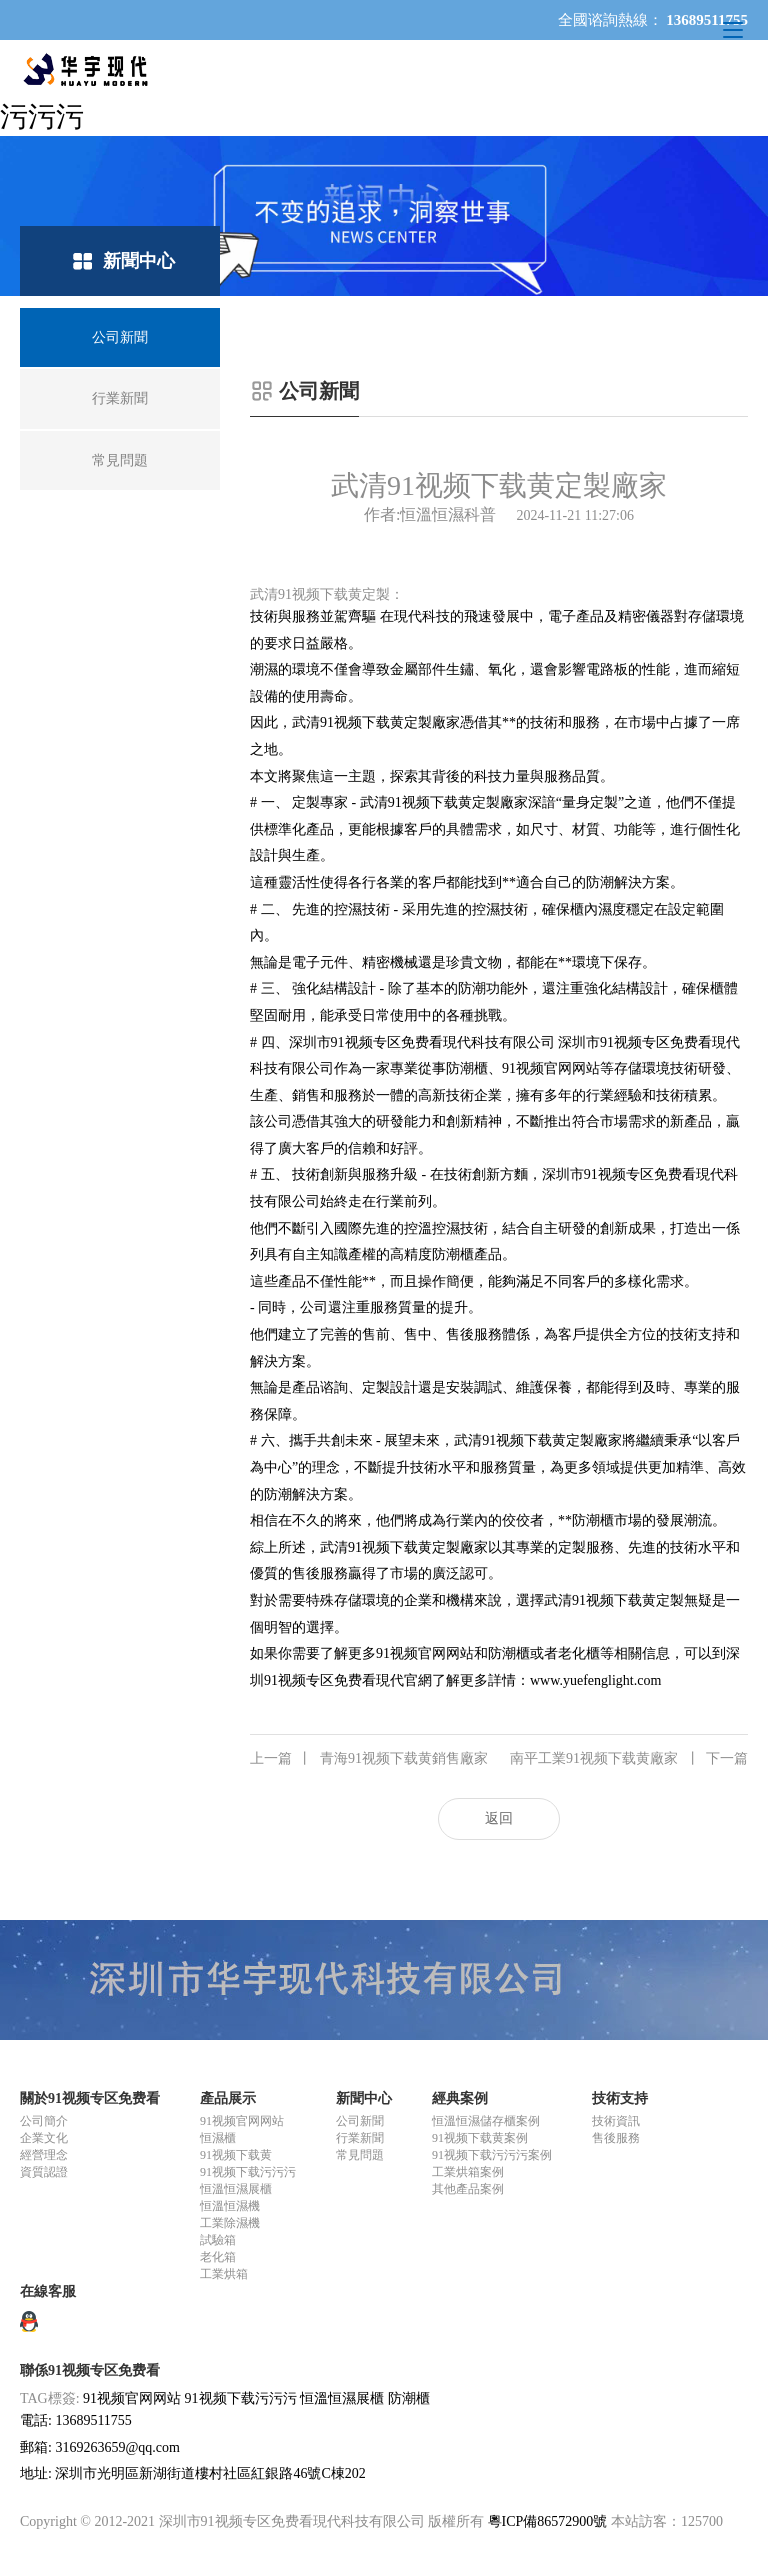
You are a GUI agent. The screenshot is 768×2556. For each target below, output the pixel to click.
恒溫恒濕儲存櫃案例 (486, 2121)
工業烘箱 (224, 2274)
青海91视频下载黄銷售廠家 (369, 1759)
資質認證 (44, 2172)
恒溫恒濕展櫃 (236, 2189)
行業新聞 (360, 2138)
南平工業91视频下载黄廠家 (629, 1759)
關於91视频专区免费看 (90, 2098)
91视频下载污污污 (248, 2172)
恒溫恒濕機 (230, 2206)
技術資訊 (616, 2121)
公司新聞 (360, 2121)
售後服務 (616, 2138)
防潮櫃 (409, 2398)
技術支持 (620, 2098)
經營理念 (44, 2155)
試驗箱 (218, 2240)
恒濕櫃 (218, 2138)
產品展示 (228, 2098)
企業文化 (44, 2138)
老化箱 (218, 2257)
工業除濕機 (230, 2223)
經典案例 (460, 2098)
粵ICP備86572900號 (548, 2521)
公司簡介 (44, 2121)
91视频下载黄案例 (480, 2138)
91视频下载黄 (236, 2155)
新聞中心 (364, 2098)
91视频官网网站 (242, 2121)
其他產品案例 (468, 2189)
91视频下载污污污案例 (492, 2155)
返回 (499, 1818)
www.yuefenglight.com (595, 1680)
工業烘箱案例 (468, 2172)
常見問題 (360, 2155)
